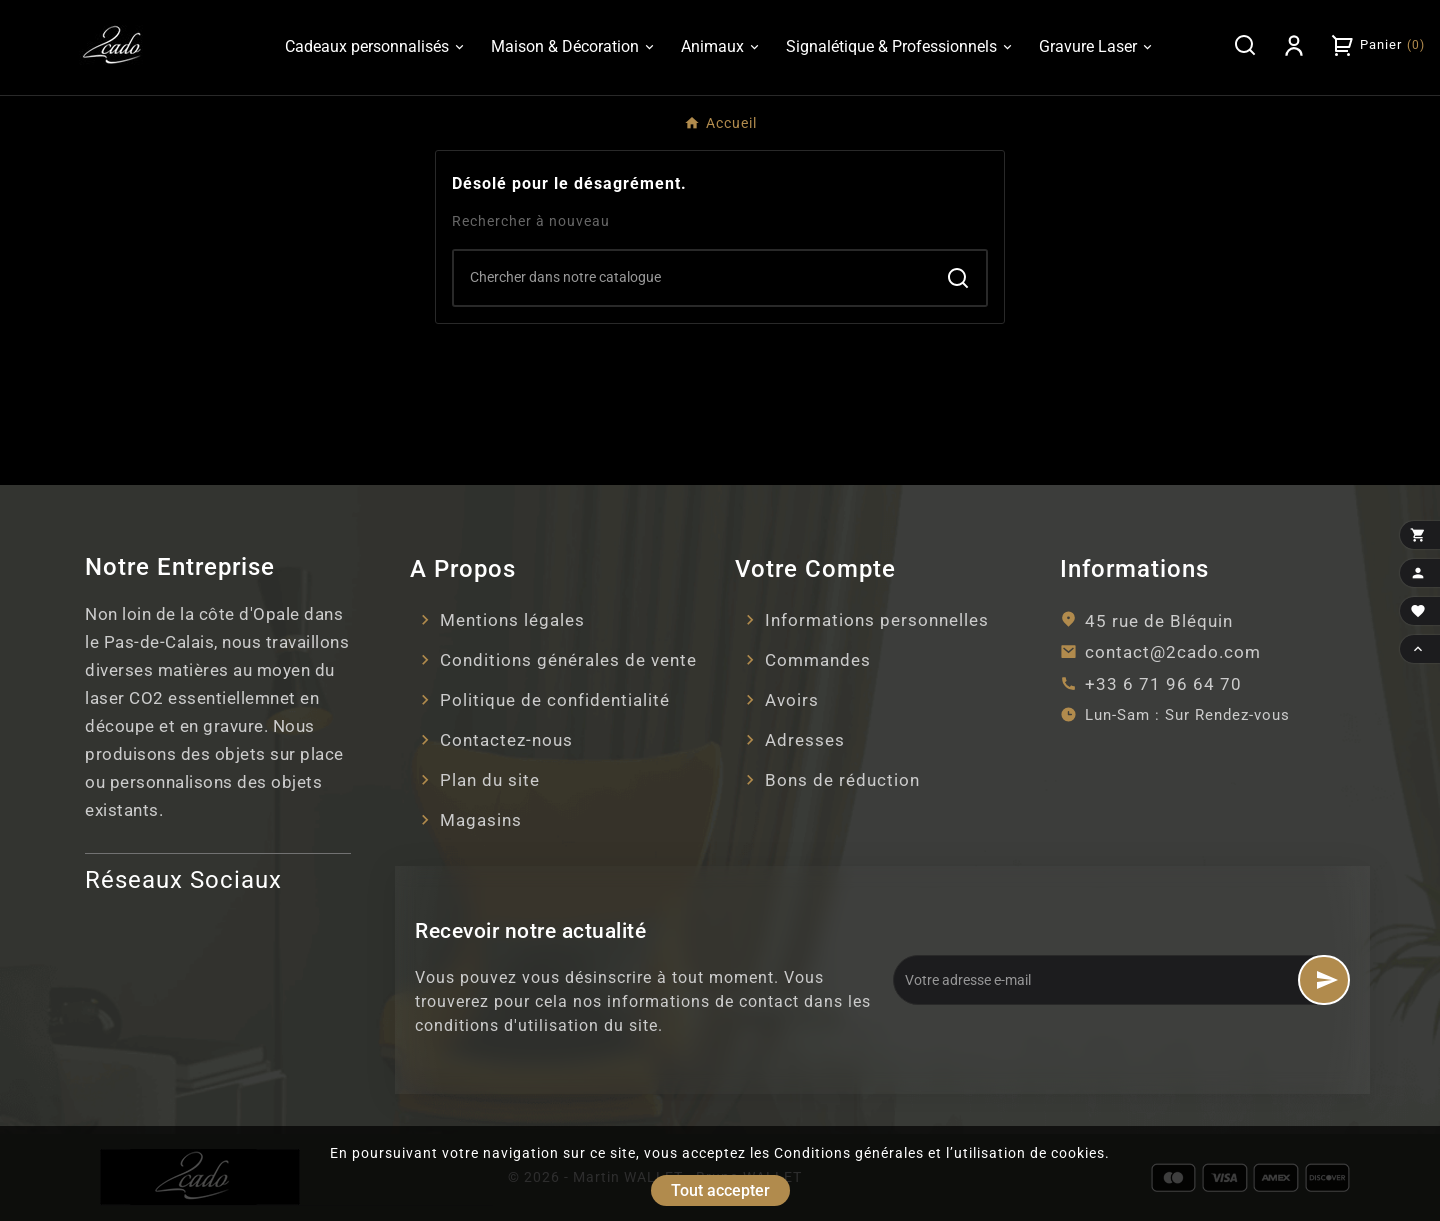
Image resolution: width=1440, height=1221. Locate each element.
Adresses (805, 740)
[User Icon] (1294, 45)
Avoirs (792, 700)
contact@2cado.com (1173, 652)
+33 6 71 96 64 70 (1163, 684)
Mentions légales (512, 620)
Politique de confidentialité (555, 700)
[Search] (692, 277)
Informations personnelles (877, 620)
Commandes (818, 660)
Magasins (481, 820)
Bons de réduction (842, 780)
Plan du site (490, 780)
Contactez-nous (506, 740)
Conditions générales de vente (568, 660)
